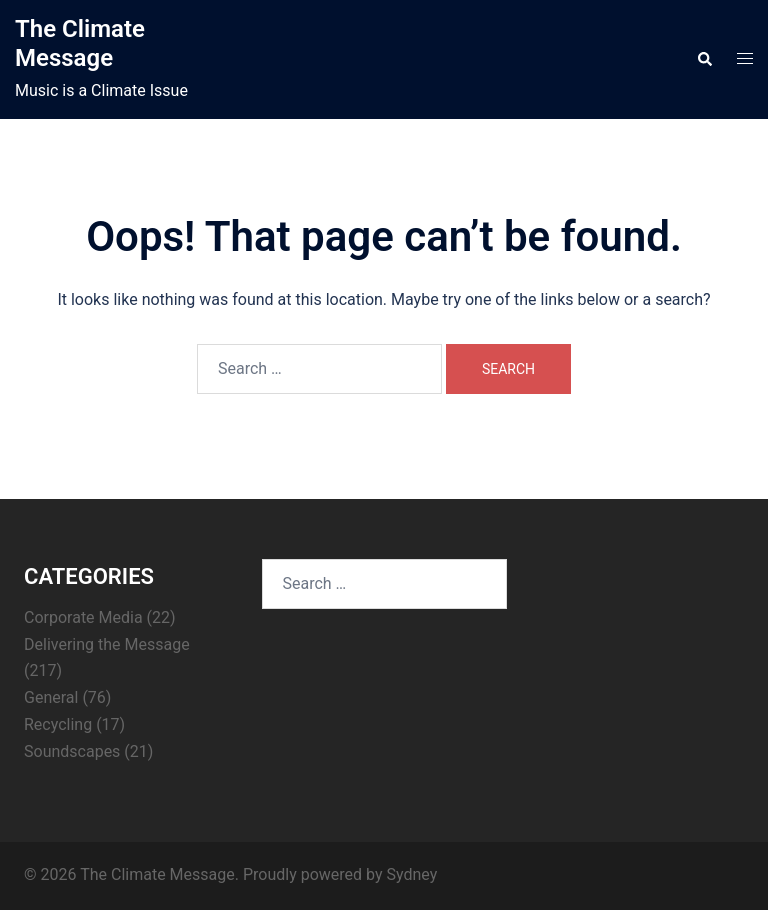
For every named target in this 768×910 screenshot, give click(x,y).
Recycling (58, 724)
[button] (704, 60)
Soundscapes (72, 751)
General (51, 697)
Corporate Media (83, 617)
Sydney (411, 874)
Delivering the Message (107, 644)
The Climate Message (80, 43)
